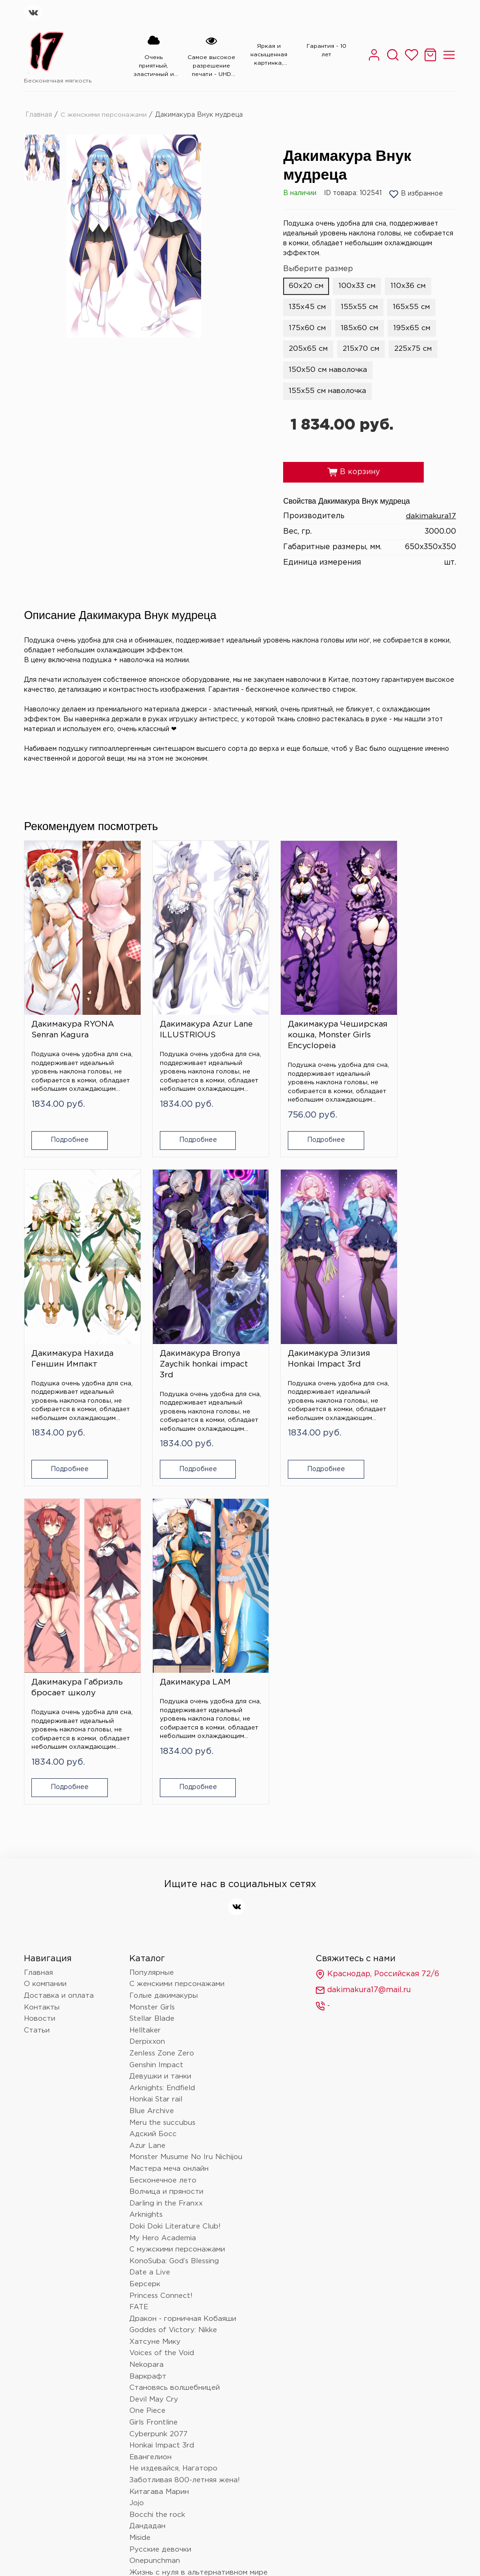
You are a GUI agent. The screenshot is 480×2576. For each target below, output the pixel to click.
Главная (38, 114)
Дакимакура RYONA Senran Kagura (72, 1006)
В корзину (353, 475)
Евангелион (150, 2098)
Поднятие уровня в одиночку (182, 2271)
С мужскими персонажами (177, 1891)
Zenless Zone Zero (161, 1695)
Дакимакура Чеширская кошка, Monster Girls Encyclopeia (292, 1016)
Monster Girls (152, 1649)
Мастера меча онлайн (169, 1810)
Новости (39, 1660)
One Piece (147, 2052)
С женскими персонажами (103, 114)
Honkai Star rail (155, 1741)
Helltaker (145, 1672)
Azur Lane (147, 1787)
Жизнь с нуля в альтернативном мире (198, 2214)
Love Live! (147, 2398)
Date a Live (149, 1914)
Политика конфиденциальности (86, 2488)
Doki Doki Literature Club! (175, 1868)
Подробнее (61, 1127)
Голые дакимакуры (163, 1637)
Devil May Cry (153, 2041)
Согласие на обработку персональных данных (248, 2488)
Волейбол (147, 2410)
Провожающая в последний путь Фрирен (204, 2387)
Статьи (37, 1672)
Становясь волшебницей (174, 2029)
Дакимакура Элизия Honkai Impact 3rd (183, 1319)
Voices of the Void (161, 1995)
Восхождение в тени (167, 2364)
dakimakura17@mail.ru (363, 1631)
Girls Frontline (153, 2064)
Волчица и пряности (166, 1833)
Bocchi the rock (157, 2156)
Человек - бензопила (167, 2248)
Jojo (136, 2145)
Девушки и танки (160, 1718)
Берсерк (144, 1926)
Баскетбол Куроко (163, 2433)
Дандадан (147, 2168)
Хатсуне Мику (154, 1983)
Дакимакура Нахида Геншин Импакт (405, 1006)
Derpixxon (147, 1683)
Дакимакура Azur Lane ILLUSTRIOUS (180, 1006)
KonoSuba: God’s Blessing (174, 1902)
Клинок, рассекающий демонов (186, 2318)
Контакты (42, 1649)
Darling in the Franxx (166, 1845)
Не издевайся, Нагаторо (173, 2110)
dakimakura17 (430, 518)
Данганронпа (153, 2237)
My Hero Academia (162, 1879)
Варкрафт (147, 2018)
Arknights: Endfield (162, 1729)
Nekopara (146, 2006)
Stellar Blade (151, 1660)
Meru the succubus (162, 1764)
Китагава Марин (159, 2133)
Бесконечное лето (162, 1822)
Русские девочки (160, 2191)
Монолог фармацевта (169, 2225)
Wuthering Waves (160, 2329)
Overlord (145, 2352)
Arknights (146, 1856)
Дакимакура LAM (399, 1313)
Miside (139, 2179)
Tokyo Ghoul (151, 2444)
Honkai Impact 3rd (161, 2087)
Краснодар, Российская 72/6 (377, 1615)
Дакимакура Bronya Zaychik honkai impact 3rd (71, 1324)
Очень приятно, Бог (165, 2421)
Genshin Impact (156, 1706)
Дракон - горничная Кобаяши (182, 1960)
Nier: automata (155, 2283)
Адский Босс (153, 1776)
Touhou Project (156, 2295)
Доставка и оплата (59, 1637)
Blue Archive (151, 1753)
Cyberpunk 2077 (158, 2075)
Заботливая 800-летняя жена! (184, 2122)
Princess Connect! (161, 1937)
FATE (138, 1949)
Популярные (151, 1614)
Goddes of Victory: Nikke (173, 1972)
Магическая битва (162, 2341)
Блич (138, 2306)
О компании (45, 1626)
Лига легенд (151, 2375)
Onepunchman (154, 2202)
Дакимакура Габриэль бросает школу (291, 1324)
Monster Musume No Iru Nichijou (185, 1799)
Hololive (143, 2260)
